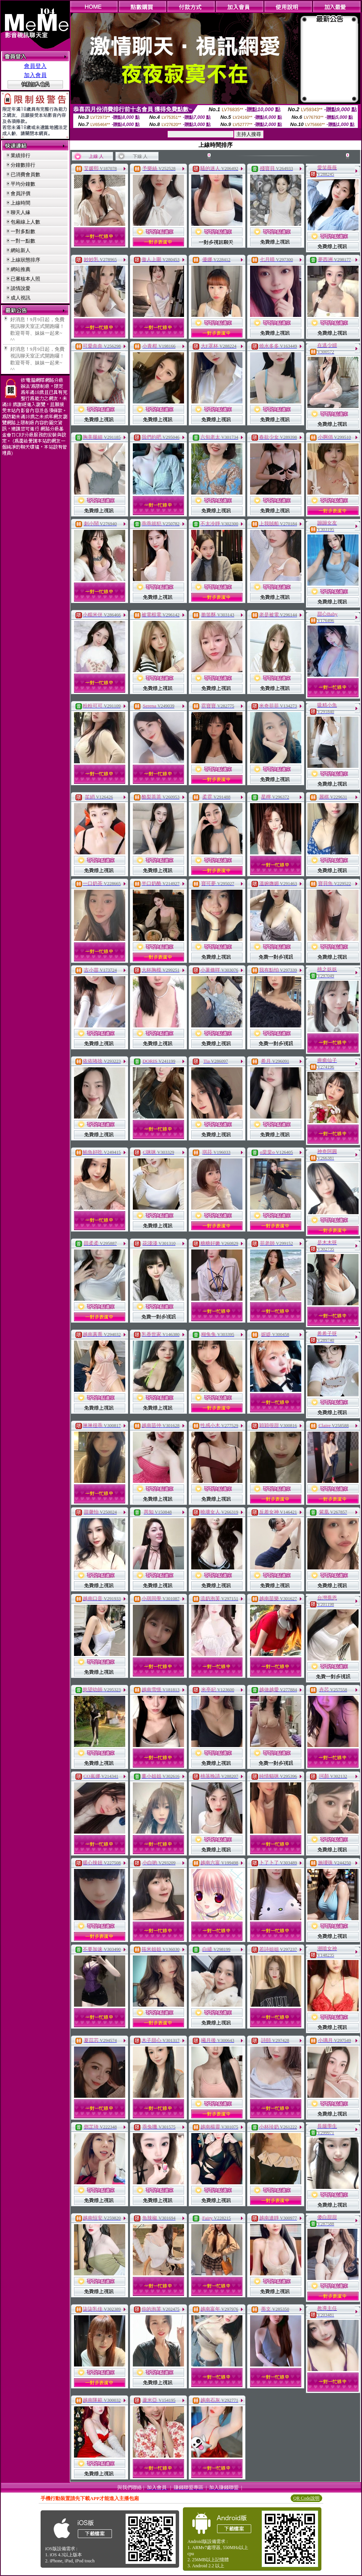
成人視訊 (20, 298)
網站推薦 (20, 269)
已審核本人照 (25, 279)
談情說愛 (20, 288)
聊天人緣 (20, 212)
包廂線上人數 (25, 222)
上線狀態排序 (25, 260)
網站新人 (20, 250)
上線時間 (20, 203)
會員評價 (20, 193)
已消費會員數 (25, 174)
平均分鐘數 (23, 184)
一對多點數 (23, 231)
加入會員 (35, 75)
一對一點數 (23, 241)
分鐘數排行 (23, 165)
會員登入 (35, 66)
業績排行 (20, 155)
